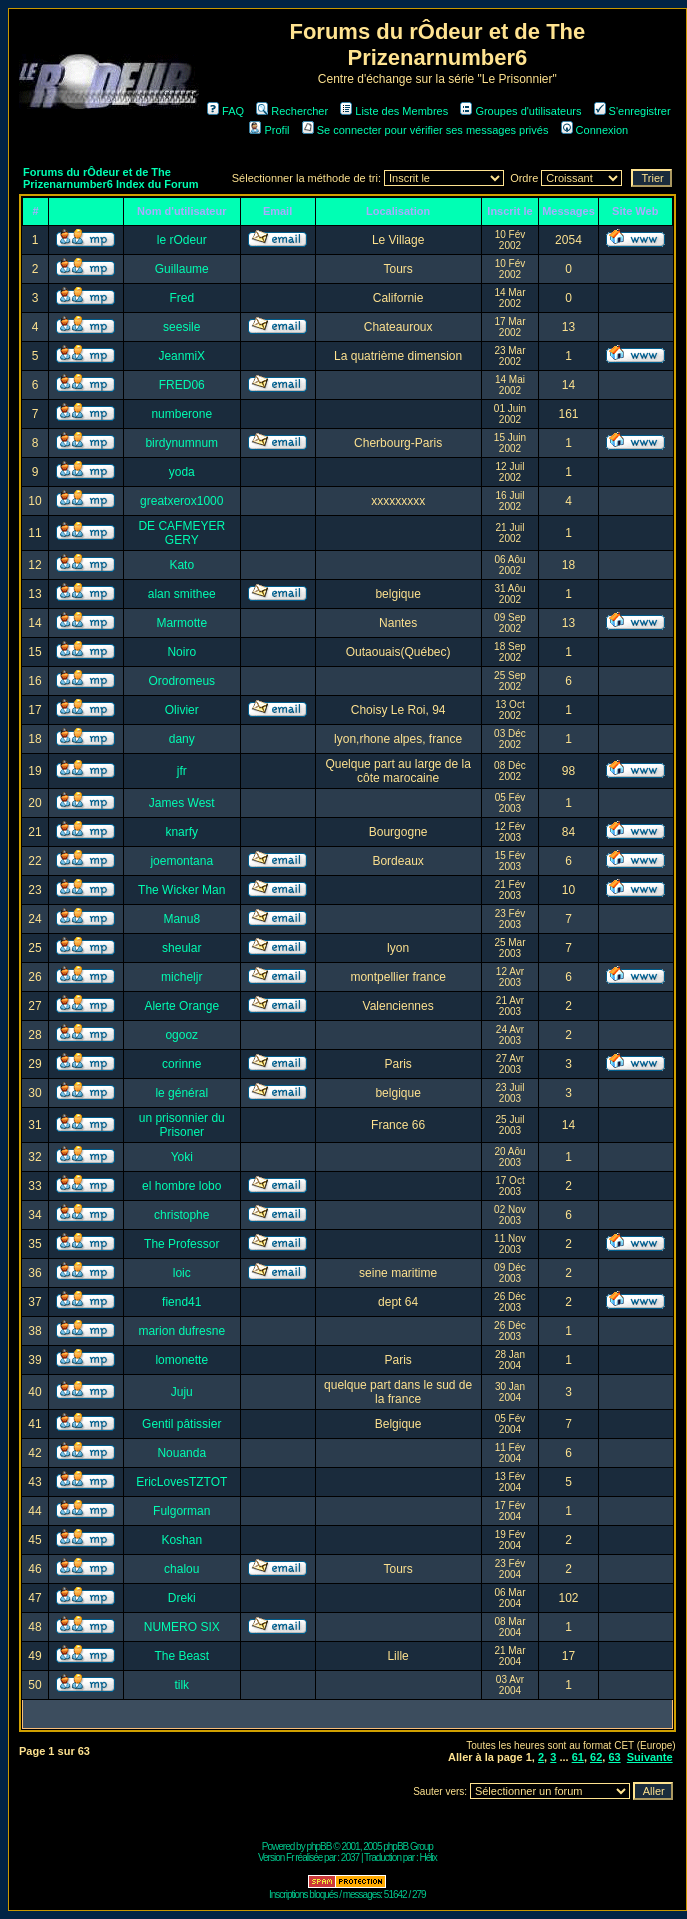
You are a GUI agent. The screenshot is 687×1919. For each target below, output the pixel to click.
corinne (181, 1064)
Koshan (181, 1540)
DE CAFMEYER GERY (181, 533)
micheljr (181, 977)
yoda (182, 472)
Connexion (595, 130)
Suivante (650, 1757)
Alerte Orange (181, 1006)
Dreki (182, 1598)
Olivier (182, 710)
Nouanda (181, 1453)
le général (181, 1093)
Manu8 (181, 919)
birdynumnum (181, 443)
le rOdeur (182, 240)
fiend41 (181, 1302)
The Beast (181, 1656)
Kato (181, 565)
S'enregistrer (632, 111)
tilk (181, 1685)
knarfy (181, 832)
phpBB (318, 1846)
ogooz (181, 1035)
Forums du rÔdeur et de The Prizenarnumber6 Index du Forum (110, 178)
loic (182, 1273)
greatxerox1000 (181, 501)
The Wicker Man (181, 890)
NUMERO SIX (182, 1627)
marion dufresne (181, 1331)
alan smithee (182, 594)
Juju (182, 1392)
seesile (181, 327)
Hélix (428, 1857)
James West (182, 803)
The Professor (181, 1244)
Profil (269, 130)
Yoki (182, 1157)
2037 (350, 1857)
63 (614, 1757)
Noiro (181, 652)
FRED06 (182, 385)
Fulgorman (181, 1511)
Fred (181, 298)
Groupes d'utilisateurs (520, 111)
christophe (181, 1215)
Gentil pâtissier (181, 1424)
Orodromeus (181, 681)
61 (578, 1757)
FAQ (225, 111)
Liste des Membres (394, 111)
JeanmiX (181, 356)
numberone (181, 414)
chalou (181, 1569)
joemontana (181, 861)
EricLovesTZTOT (181, 1482)
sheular (181, 948)
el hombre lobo (181, 1186)
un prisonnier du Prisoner (182, 1125)
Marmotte (181, 623)
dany (182, 739)
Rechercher (292, 111)
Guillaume (182, 269)
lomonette (181, 1360)
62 (596, 1757)
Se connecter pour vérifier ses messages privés (425, 130)
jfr (182, 771)
